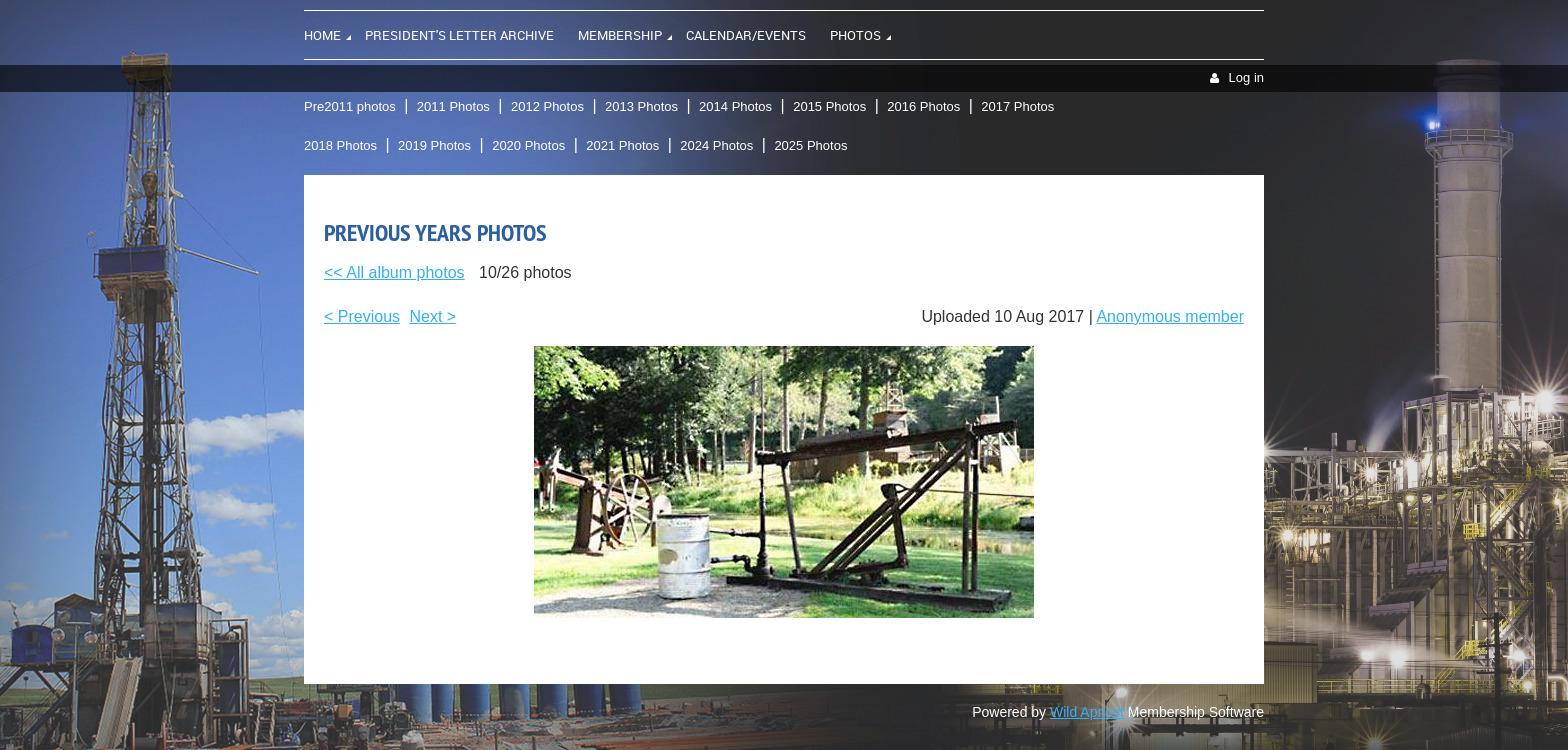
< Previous (362, 316)
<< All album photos (394, 272)
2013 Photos (641, 106)
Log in (1246, 77)
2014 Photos (735, 106)
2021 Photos (622, 145)
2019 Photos (434, 145)
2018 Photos (340, 145)
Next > (433, 316)
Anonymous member (1170, 316)
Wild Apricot (1087, 712)
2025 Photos (810, 145)
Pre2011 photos (350, 106)
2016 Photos (923, 106)
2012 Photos (547, 106)
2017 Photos (1017, 106)
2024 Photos (716, 145)
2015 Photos (829, 106)
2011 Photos (453, 106)
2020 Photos (528, 145)
